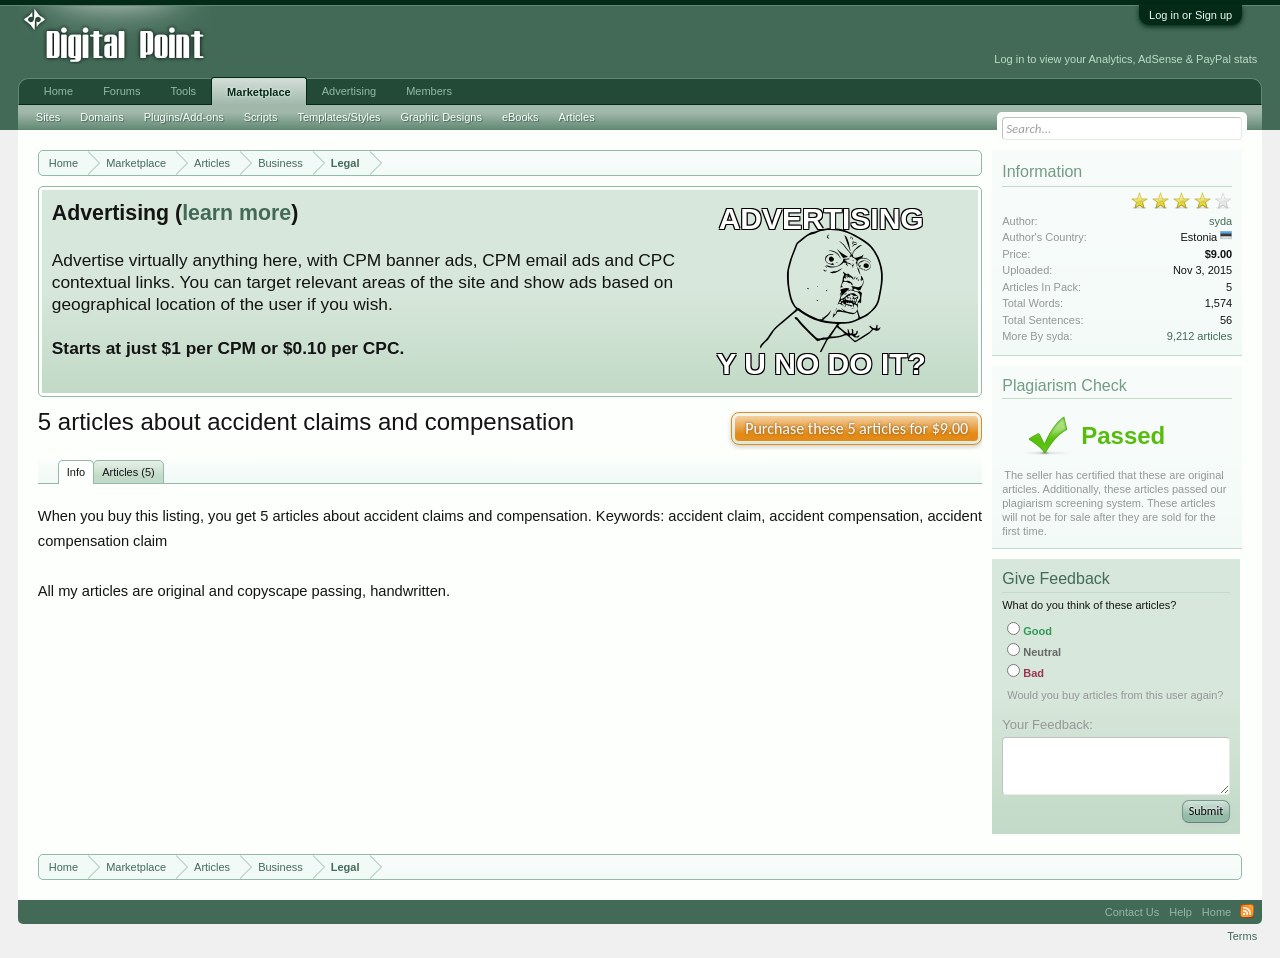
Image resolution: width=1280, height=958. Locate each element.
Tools (183, 91)
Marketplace (259, 92)
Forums (121, 91)
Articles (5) (128, 472)
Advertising (349, 91)
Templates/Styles (338, 117)
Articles (577, 117)
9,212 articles (1199, 336)
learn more (236, 213)
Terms (1242, 936)
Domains (101, 117)
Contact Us (1132, 912)
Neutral (1034, 652)
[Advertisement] (452, 42)
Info (76, 472)
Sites (48, 117)
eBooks (520, 117)
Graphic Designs (441, 117)
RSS (1247, 912)
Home (58, 91)
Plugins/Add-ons (184, 117)
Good (1029, 631)
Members (429, 91)
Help (1180, 912)
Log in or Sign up (1190, 15)
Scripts (261, 117)
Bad (1025, 673)
